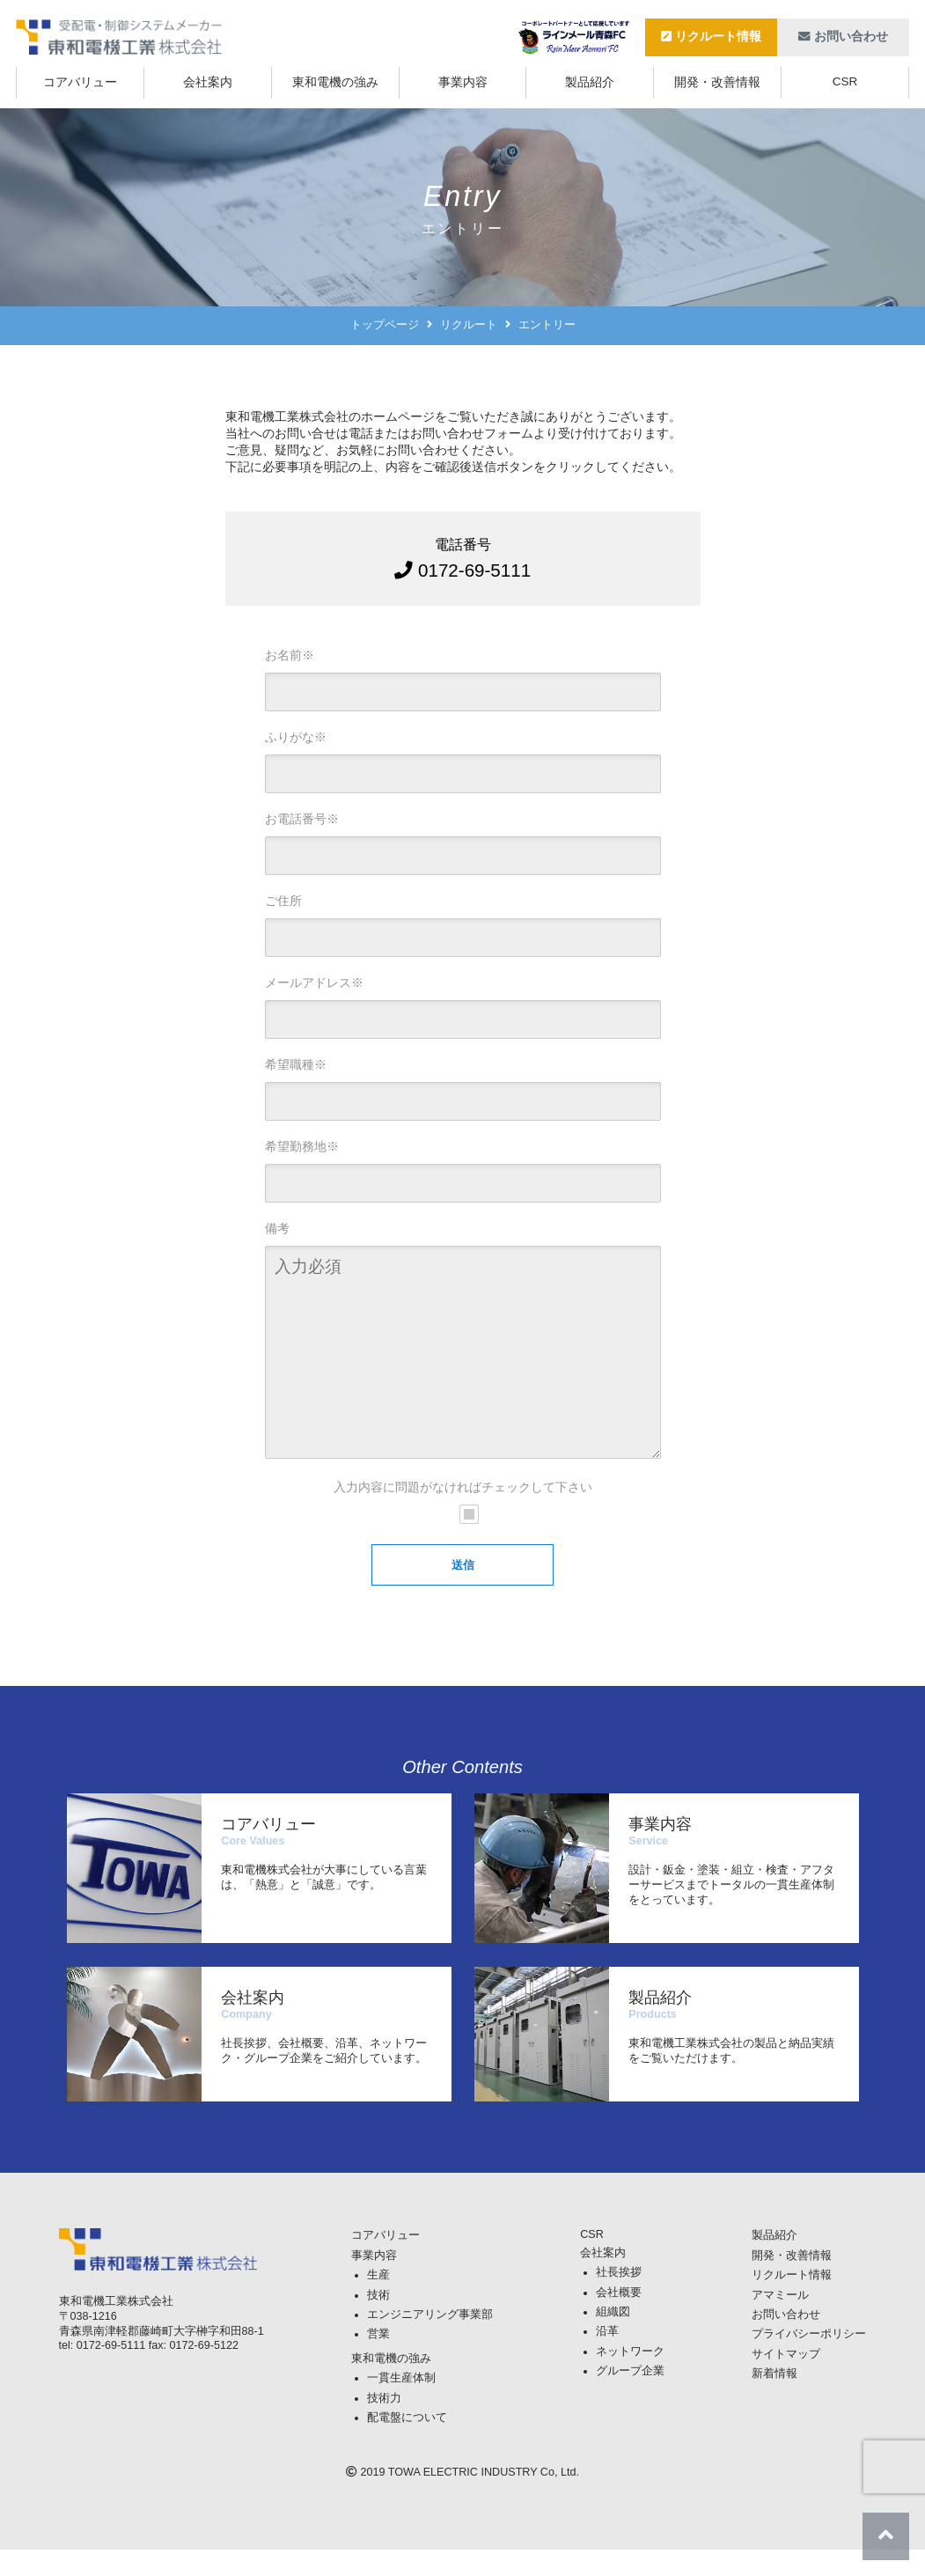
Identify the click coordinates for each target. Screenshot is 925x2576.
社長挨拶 (619, 2299)
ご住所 (283, 901)
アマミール (780, 2321)
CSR (845, 81)
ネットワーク (630, 2378)
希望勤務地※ (302, 1146)
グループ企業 (630, 2397)
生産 (378, 2301)
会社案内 (207, 82)
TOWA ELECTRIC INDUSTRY (463, 2498)
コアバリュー (80, 82)
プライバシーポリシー (809, 2360)
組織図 (613, 2338)
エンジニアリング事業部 (430, 2341)
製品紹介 (589, 82)
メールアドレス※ (314, 982)
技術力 (384, 2424)
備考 (277, 1228)
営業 (378, 2360)
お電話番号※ (302, 819)
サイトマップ (786, 2380)
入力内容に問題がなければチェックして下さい (463, 1513)
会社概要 (619, 2319)
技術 (378, 2321)
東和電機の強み (335, 82)
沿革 (607, 2358)
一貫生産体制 (401, 2404)
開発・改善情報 (717, 82)
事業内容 (463, 82)
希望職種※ (296, 1064)
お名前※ (289, 655)
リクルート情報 (711, 36)
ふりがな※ (296, 737)
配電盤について (407, 2444)
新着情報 (774, 2400)
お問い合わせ (843, 36)
